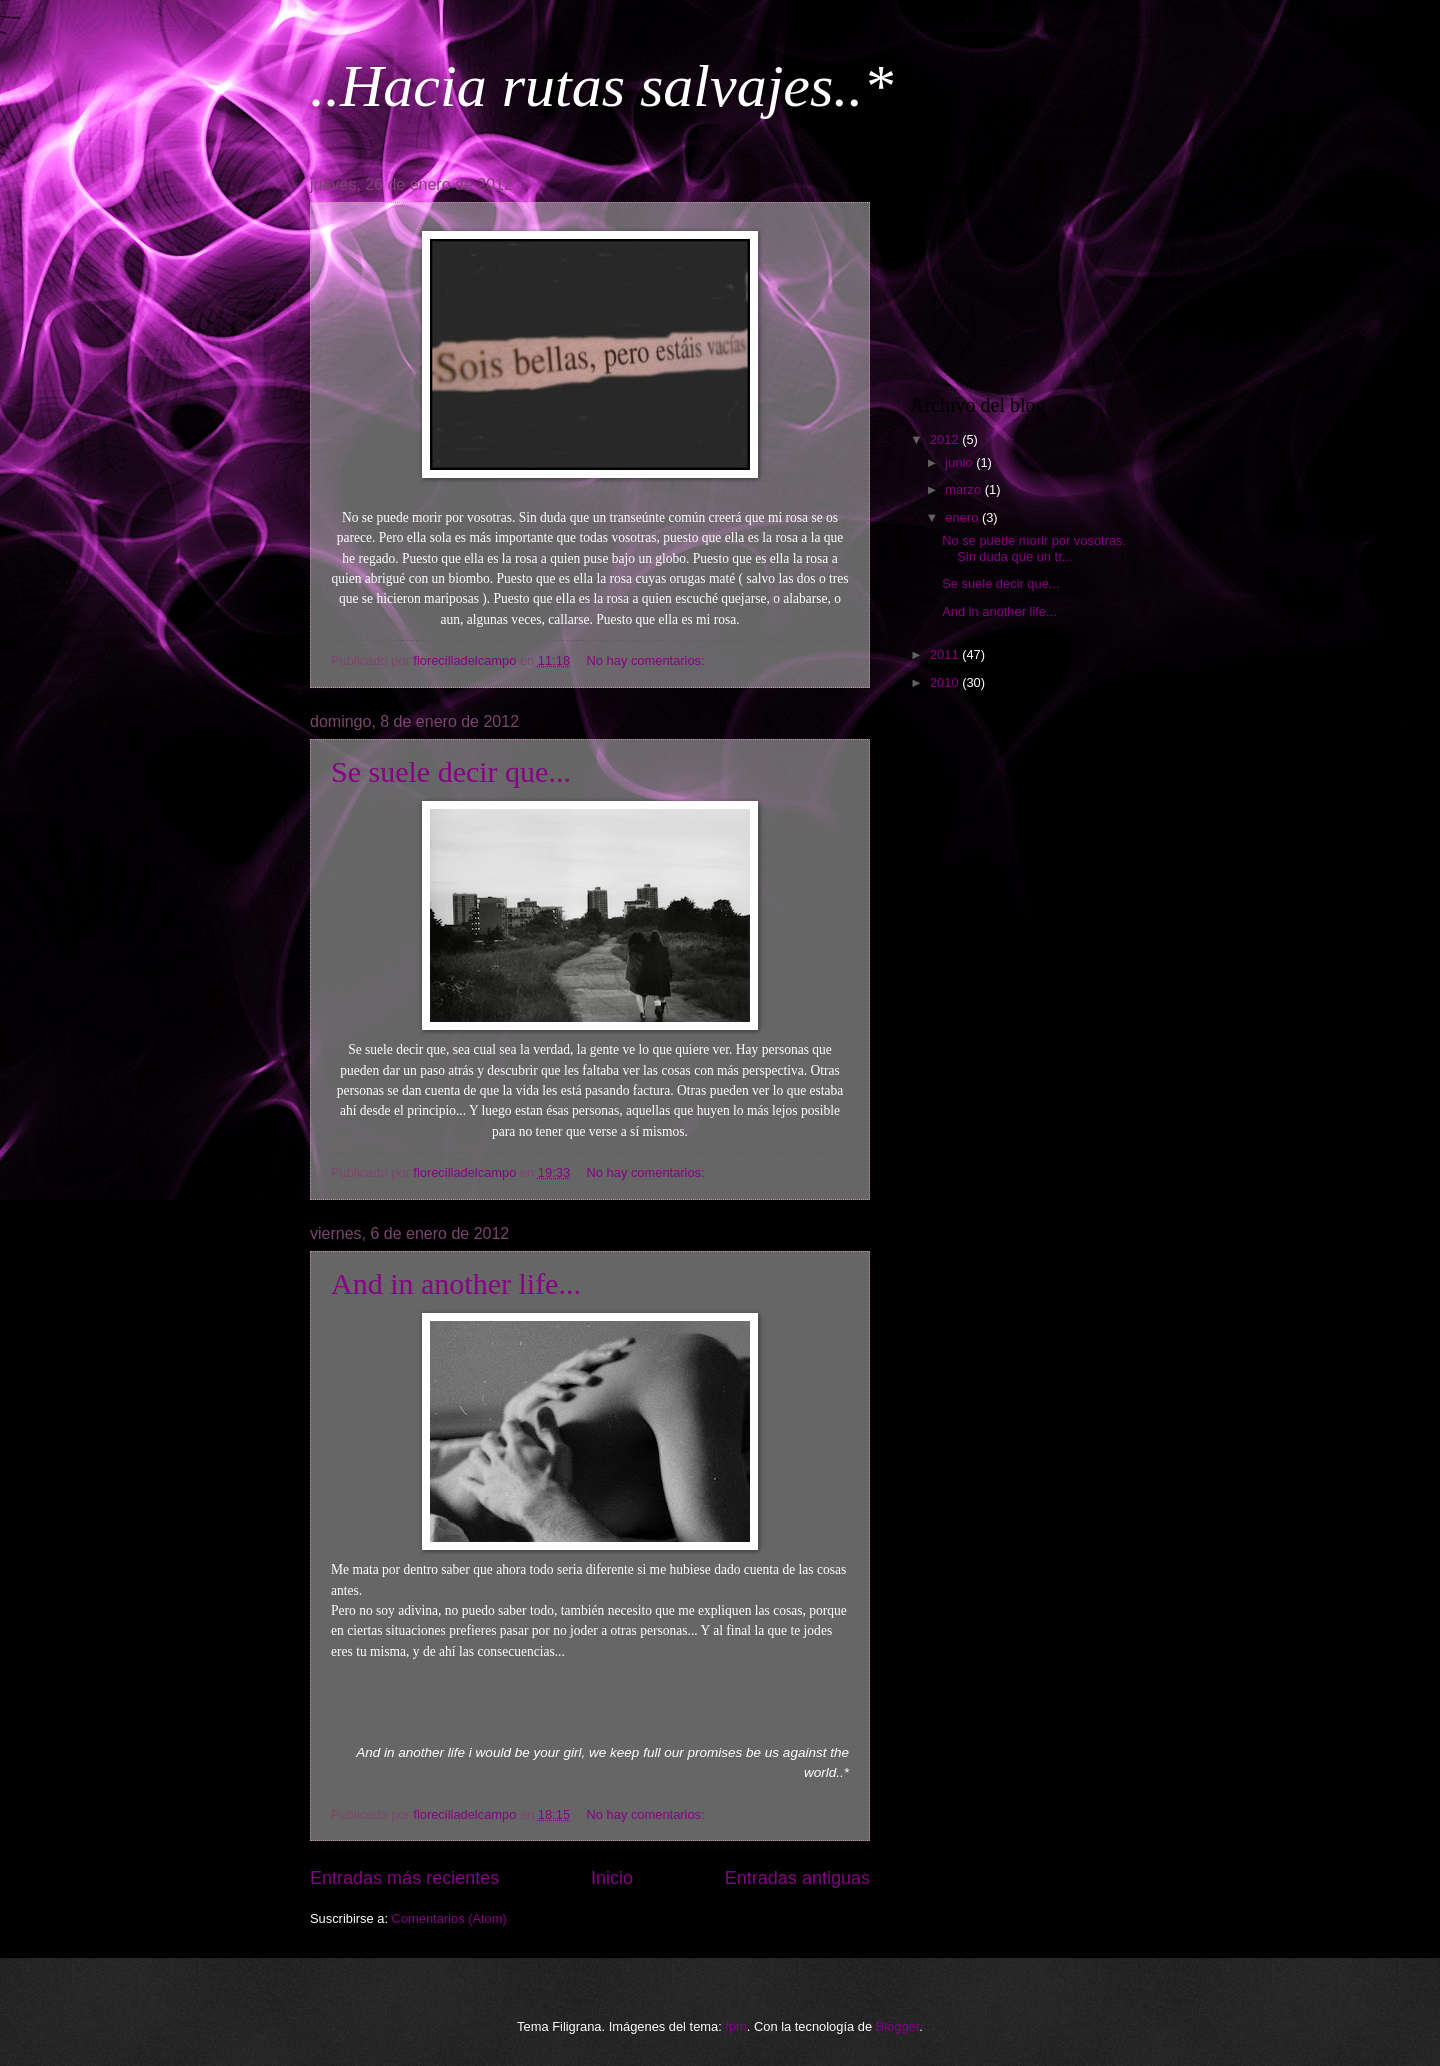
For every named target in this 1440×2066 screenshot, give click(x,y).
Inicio (612, 1878)
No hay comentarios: (648, 660)
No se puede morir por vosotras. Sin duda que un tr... (1034, 548)
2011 (946, 654)
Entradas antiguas (797, 1878)
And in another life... (456, 1283)
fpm (735, 2026)
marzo (964, 489)
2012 (946, 439)
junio (960, 462)
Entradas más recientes (404, 1878)
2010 (946, 682)
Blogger (898, 2026)
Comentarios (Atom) (449, 1918)
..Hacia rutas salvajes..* (601, 86)
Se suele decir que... (451, 771)
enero (963, 517)
